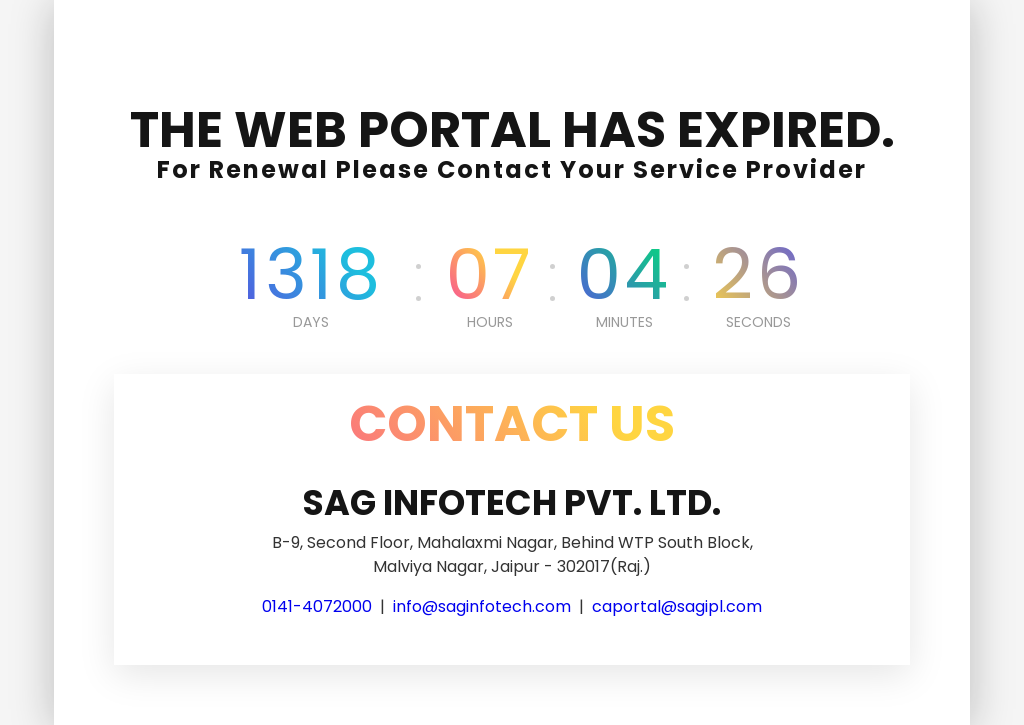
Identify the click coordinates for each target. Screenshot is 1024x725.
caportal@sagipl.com (677, 606)
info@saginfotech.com (482, 606)
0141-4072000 (317, 606)
